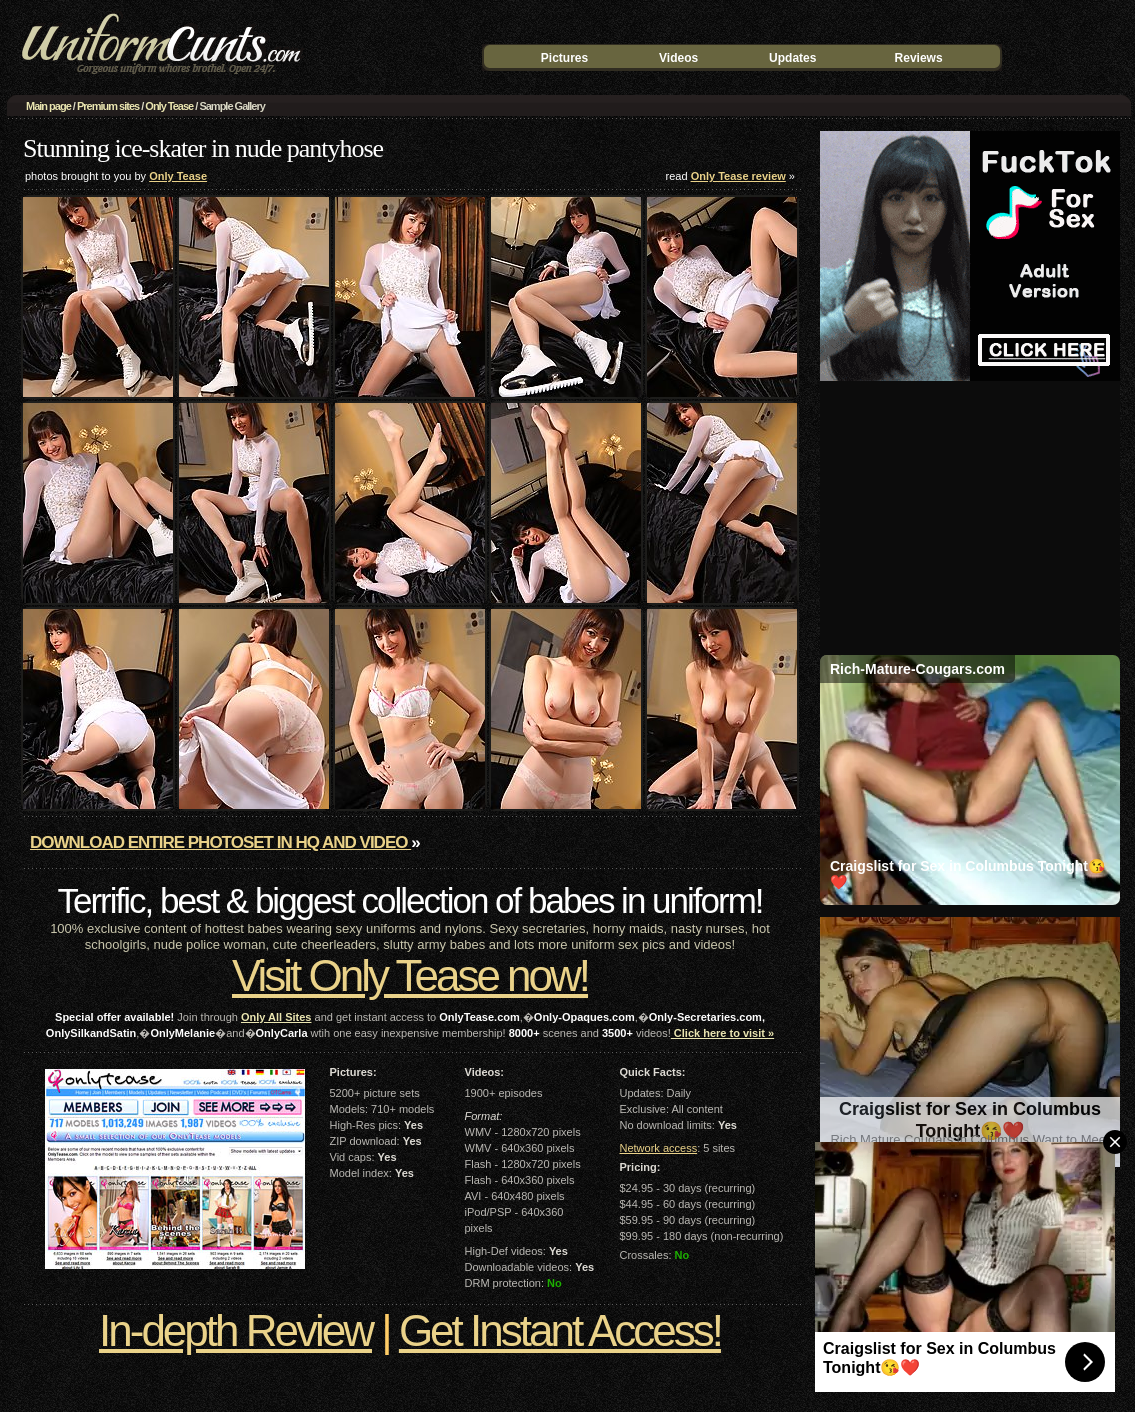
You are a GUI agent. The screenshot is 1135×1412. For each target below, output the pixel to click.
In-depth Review (235, 1330)
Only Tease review (738, 176)
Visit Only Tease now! (410, 975)
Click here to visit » (722, 1033)
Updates (792, 58)
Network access (659, 1148)
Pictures (564, 58)
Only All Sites (276, 1017)
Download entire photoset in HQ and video (220, 842)
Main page (48, 106)
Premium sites (108, 106)
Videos (678, 58)
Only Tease (169, 106)
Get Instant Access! (560, 1330)
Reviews (919, 58)
